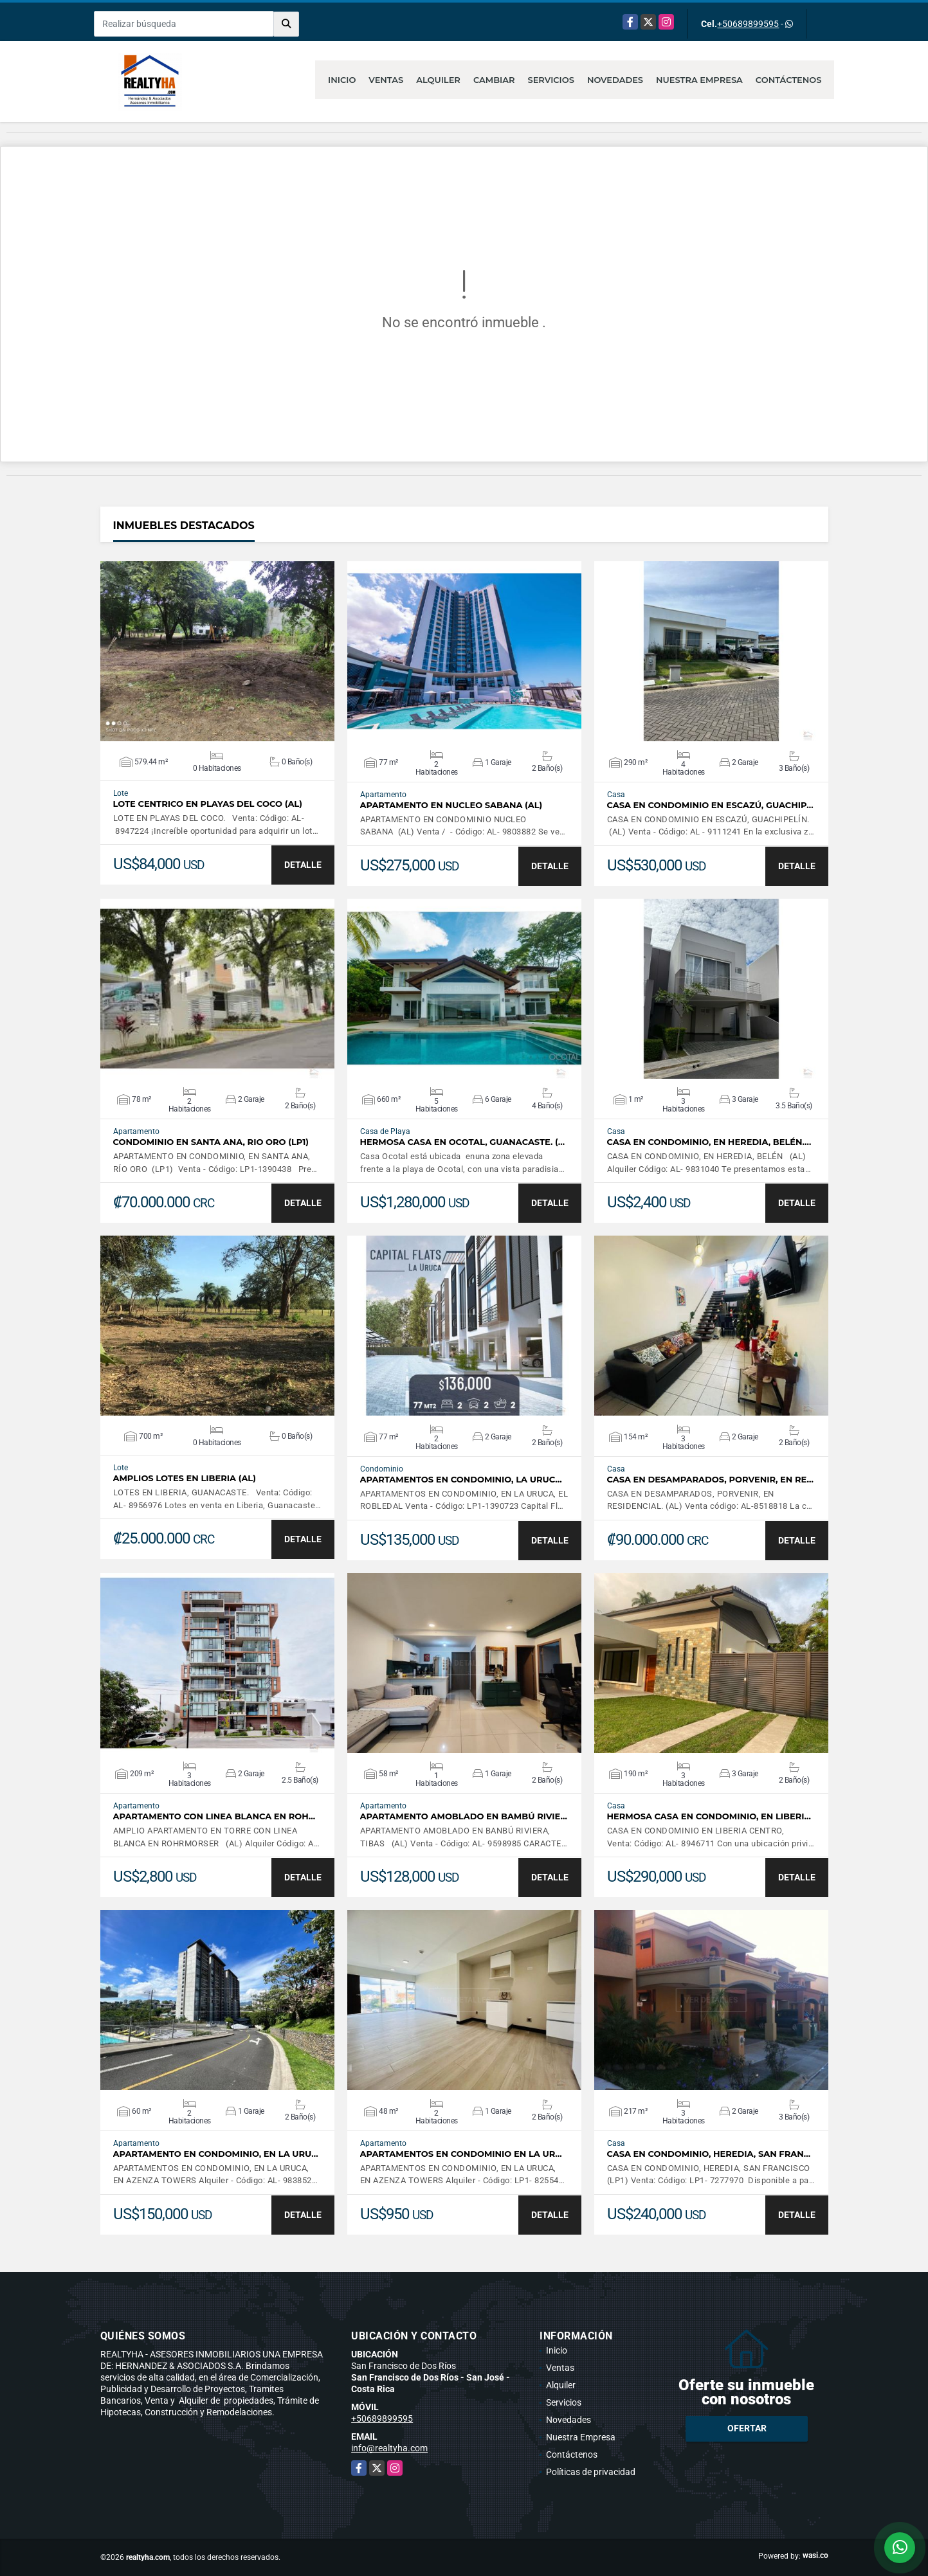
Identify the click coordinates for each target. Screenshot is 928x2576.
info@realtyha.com (389, 2448)
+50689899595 (748, 24)
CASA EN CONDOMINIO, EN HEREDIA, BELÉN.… (709, 1142)
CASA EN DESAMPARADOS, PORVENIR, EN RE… (710, 1479)
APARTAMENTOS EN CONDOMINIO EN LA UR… (461, 2154)
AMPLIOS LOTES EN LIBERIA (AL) (184, 1478)
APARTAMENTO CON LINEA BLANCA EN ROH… (214, 1816)
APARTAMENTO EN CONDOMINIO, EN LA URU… (215, 2154)
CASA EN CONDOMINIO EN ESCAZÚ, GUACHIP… (710, 805)
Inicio (342, 80)
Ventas (385, 80)
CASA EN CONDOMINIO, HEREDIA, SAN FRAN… (709, 2154)
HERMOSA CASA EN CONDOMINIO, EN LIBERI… (709, 1816)
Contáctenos (789, 80)
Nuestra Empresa (699, 80)
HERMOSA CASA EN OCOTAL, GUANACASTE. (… (462, 1142)
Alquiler (438, 80)
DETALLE (303, 865)
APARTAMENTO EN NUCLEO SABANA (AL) (451, 805)
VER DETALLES (217, 651)
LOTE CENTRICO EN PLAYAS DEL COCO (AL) (207, 804)
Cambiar (494, 80)
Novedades (615, 80)
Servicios (550, 80)
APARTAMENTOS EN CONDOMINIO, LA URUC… (461, 1479)
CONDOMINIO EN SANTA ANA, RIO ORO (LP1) (211, 1142)
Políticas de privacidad (590, 2472)
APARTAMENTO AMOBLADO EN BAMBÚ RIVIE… (463, 1816)
